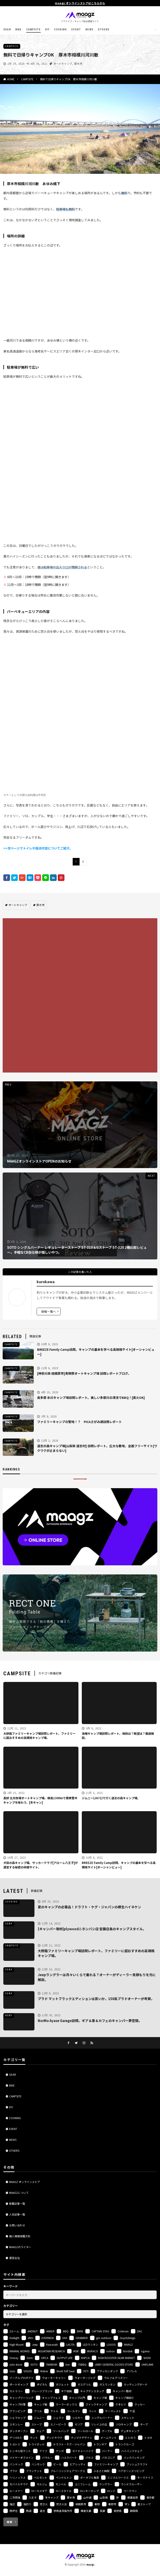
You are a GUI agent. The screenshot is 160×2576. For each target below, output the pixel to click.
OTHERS (103, 29)
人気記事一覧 (17, 2214)
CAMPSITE (33, 29)
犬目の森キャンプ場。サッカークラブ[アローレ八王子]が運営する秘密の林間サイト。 (40, 1865)
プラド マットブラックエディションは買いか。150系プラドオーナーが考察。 (96, 1998)
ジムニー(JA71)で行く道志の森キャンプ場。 (111, 1798)
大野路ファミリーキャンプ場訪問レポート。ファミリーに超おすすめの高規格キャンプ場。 (39, 1735)
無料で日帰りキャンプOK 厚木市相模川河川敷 (68, 79)
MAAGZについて (19, 2192)
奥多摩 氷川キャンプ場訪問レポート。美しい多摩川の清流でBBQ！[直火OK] (91, 1397)
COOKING (60, 29)
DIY (47, 29)
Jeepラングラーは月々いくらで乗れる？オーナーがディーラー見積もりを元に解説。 (97, 1977)
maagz (90, 2564)
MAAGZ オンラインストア (24, 2182)
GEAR (7, 29)
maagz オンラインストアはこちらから (80, 3)
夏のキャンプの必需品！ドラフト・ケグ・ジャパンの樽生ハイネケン (89, 1907)
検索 (9, 2522)
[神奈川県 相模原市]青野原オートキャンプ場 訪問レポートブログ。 (84, 1373)
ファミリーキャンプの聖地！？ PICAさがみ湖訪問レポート (79, 1421)
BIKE (18, 29)
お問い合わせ (17, 2225)
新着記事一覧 (17, 2203)
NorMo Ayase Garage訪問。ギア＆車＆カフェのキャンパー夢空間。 (90, 2020)
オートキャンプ (62, 63)
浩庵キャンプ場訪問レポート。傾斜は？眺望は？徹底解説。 (118, 1735)
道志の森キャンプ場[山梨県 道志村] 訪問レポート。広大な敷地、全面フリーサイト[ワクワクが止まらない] (97, 1448)
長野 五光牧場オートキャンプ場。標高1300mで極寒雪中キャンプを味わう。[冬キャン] (40, 1800)
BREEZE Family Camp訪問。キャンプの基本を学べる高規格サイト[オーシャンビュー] (95, 1351)
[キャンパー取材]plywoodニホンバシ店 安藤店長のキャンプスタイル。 (92, 1928)
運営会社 (14, 2258)
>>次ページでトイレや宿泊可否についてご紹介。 (38, 848)
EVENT (76, 29)
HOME (10, 79)
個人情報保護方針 (19, 2236)
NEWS (89, 29)
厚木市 (78, 63)
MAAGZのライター (20, 2247)
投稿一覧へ (48, 1311)
